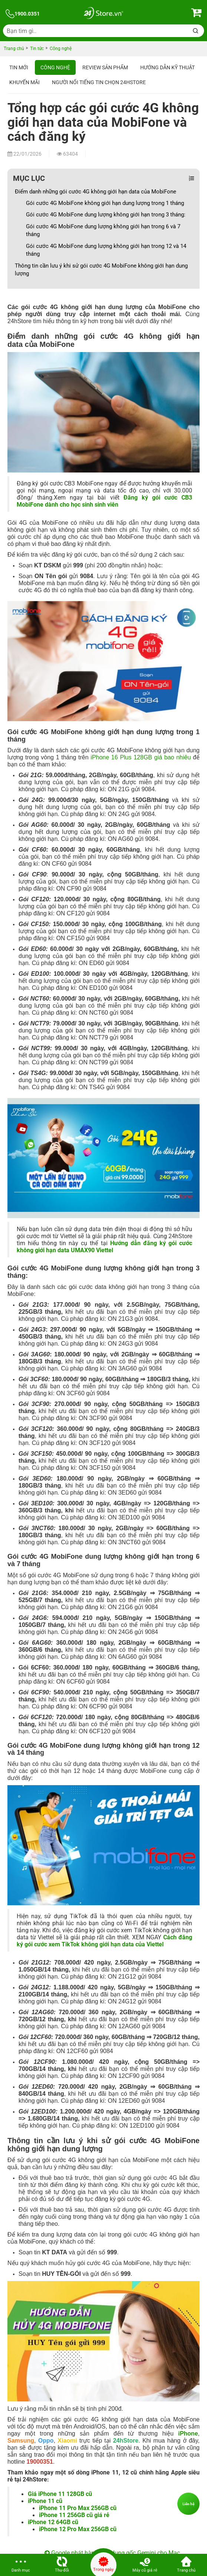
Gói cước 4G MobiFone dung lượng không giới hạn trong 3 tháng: (105, 214)
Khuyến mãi (24, 82)
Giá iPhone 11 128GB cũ (60, 2493)
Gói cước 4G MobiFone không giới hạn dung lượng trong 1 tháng (105, 203)
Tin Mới (18, 67)
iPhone (188, 2433)
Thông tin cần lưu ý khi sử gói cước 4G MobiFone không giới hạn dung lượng (101, 269)
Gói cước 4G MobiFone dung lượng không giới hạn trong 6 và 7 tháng (103, 230)
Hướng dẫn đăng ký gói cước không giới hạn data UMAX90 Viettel (104, 1247)
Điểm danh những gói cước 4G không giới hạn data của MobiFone (95, 191)
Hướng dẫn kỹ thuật (167, 67)
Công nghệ (55, 67)
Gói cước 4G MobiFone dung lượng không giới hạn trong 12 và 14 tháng (106, 250)
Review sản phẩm (105, 67)
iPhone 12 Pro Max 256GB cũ (77, 2529)
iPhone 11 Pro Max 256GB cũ (77, 2508)
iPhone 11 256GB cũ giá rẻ (74, 2515)
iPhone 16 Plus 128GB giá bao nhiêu (141, 757)
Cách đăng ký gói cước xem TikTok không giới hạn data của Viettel (104, 1941)
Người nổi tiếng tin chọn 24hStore (99, 82)
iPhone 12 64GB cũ (53, 2522)
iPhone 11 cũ (45, 2500)
